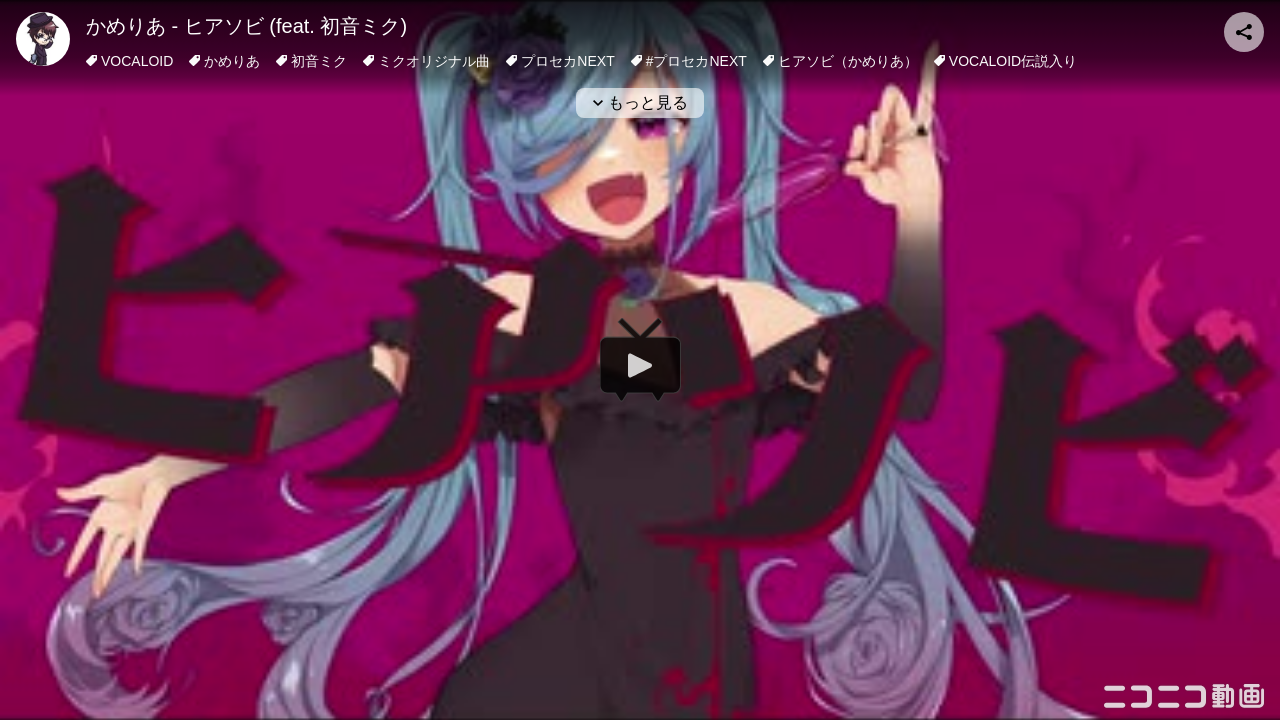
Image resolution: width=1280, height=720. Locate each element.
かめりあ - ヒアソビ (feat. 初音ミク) (246, 26)
